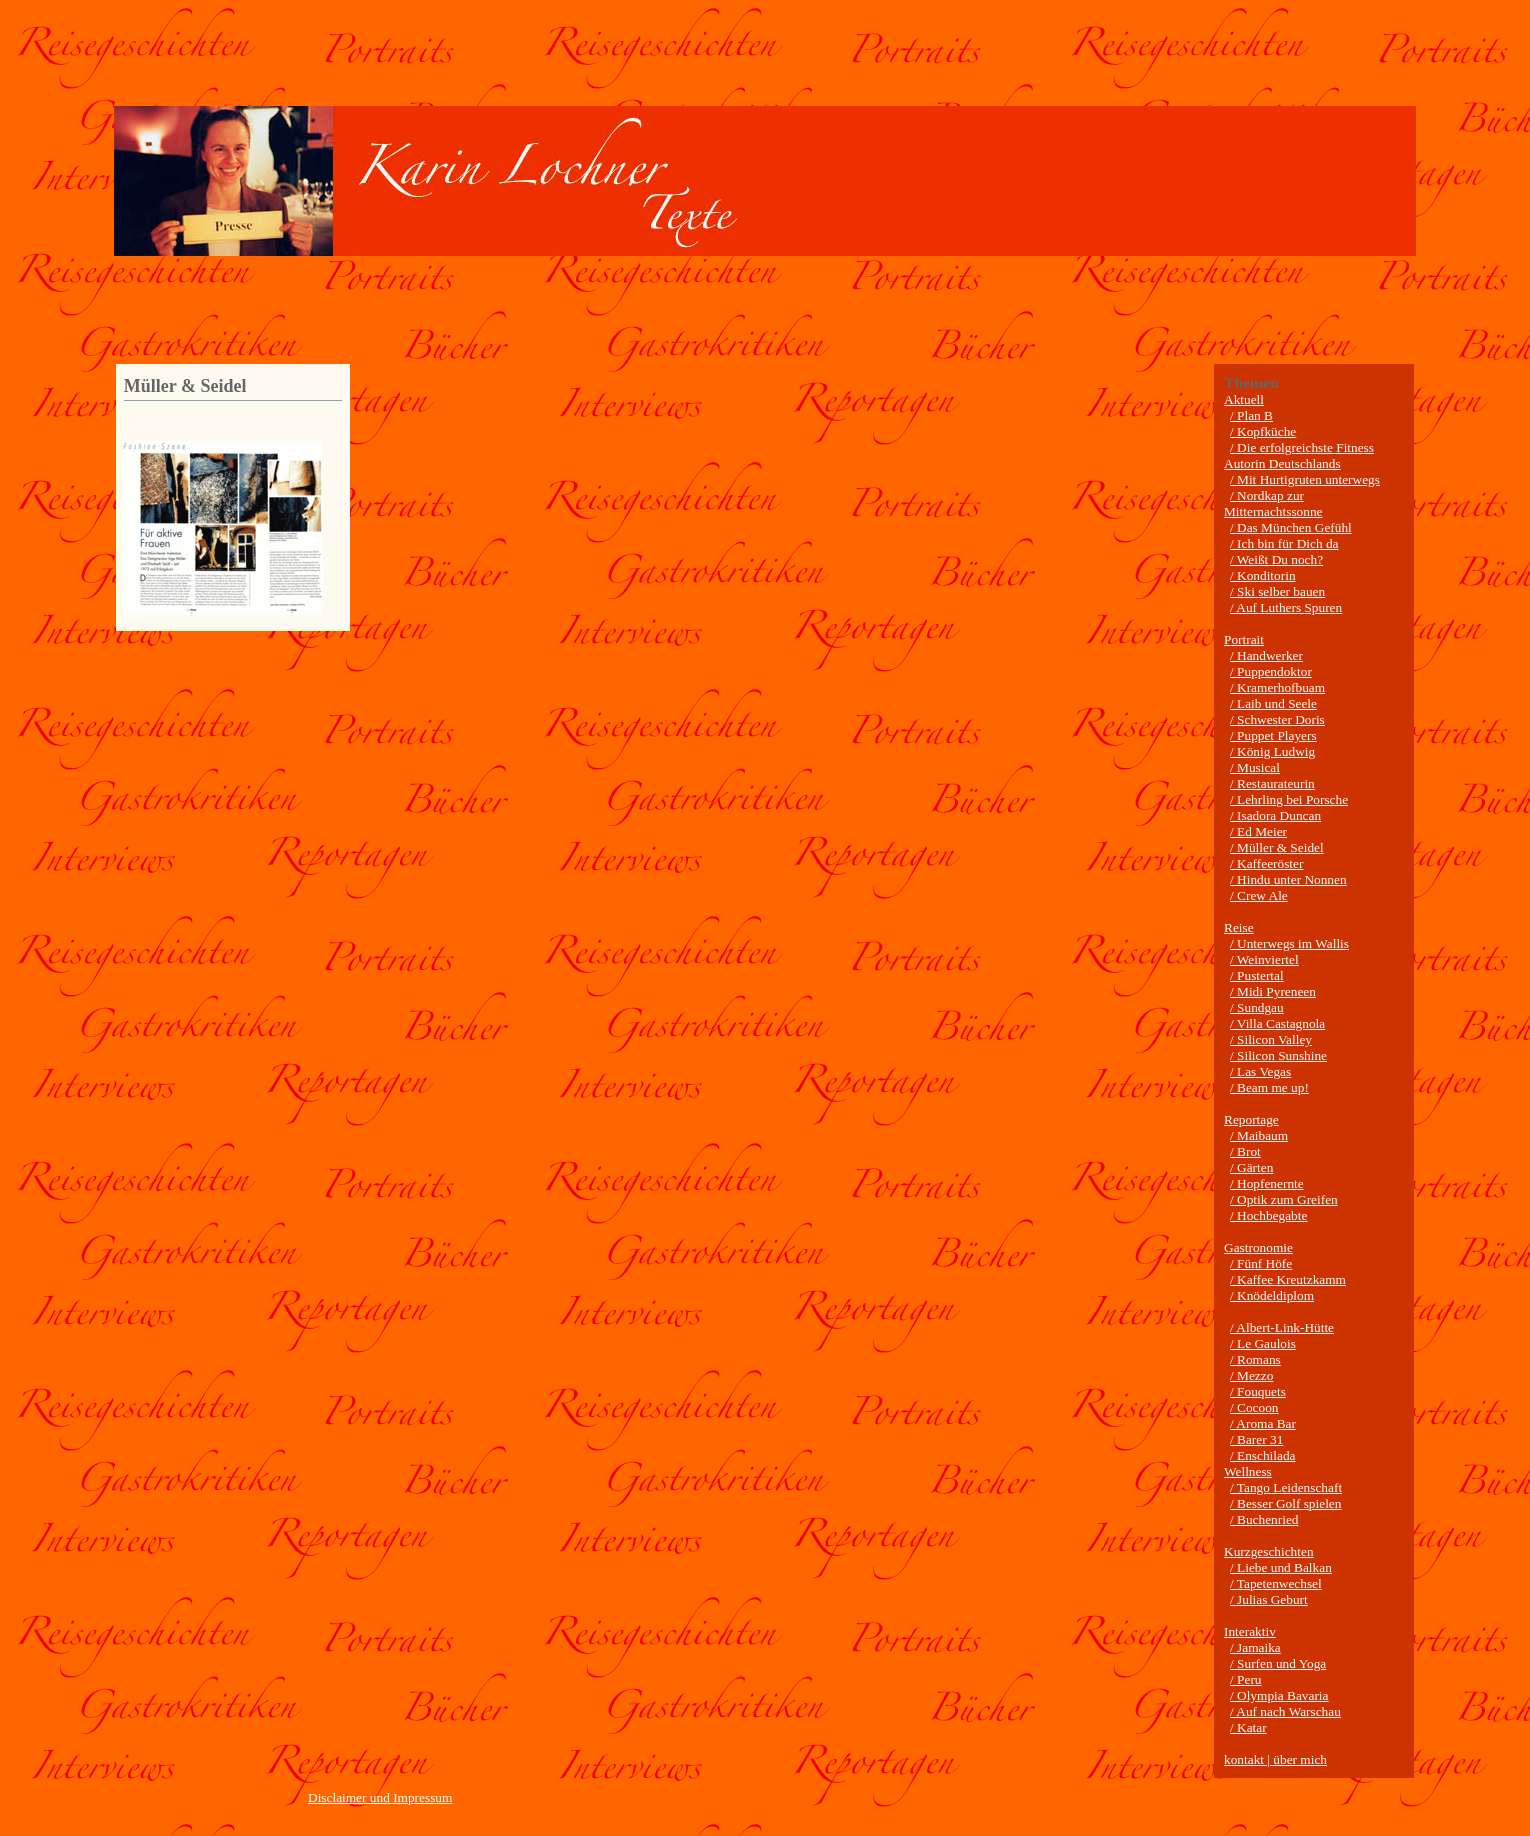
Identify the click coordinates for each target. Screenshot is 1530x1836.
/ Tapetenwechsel (1276, 1583)
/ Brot (1245, 1151)
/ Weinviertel (1264, 959)
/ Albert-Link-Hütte (1282, 1327)
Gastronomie (1258, 1247)
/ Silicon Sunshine (1278, 1055)
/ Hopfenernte (1267, 1183)
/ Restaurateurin (1272, 783)
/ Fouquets (1258, 1391)
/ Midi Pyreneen (1273, 991)
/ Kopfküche (1263, 431)
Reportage (1251, 1119)
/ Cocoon (1254, 1407)
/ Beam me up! (1269, 1087)
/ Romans (1255, 1359)
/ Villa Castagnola (1277, 1023)
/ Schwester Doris (1277, 719)
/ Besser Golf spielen (1285, 1503)
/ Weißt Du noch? (1276, 559)
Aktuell (1244, 399)
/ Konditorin (1263, 575)
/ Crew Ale (1259, 895)
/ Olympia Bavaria (1279, 1695)
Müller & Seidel (185, 386)
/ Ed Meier (1258, 831)
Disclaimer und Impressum (380, 1797)
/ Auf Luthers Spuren (1286, 607)
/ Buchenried (1264, 1519)
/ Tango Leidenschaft (1286, 1487)
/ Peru (1245, 1679)
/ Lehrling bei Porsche (1289, 799)
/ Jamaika (1255, 1647)
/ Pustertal (1257, 975)
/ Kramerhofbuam (1277, 687)
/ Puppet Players (1273, 735)
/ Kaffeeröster (1266, 863)
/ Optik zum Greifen (1284, 1199)
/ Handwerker (1266, 655)
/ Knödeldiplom (1272, 1295)
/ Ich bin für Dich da (1284, 543)
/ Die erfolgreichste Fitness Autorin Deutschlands (1299, 455)
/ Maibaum (1259, 1135)
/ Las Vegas (1260, 1071)
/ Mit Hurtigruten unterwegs (1305, 479)
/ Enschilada (1263, 1455)
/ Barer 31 (1256, 1439)
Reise (1239, 927)
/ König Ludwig (1272, 751)
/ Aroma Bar (1263, 1423)
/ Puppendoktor (1271, 671)
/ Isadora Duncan (1275, 815)
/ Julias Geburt (1269, 1599)
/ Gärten (1251, 1167)
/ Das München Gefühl (1291, 527)
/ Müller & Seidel (1277, 847)
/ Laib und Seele (1273, 703)
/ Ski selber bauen (1277, 591)
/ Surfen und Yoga (1278, 1663)
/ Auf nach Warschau (1285, 1711)
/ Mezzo (1251, 1375)
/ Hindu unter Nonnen (1288, 879)
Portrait (1244, 639)
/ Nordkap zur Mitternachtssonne (1273, 503)
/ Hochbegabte (1268, 1215)
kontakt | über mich (1275, 1759)
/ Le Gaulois (1263, 1343)
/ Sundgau (1257, 1007)
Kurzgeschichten (1269, 1551)
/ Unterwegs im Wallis (1289, 943)
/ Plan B (1251, 415)
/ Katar (1248, 1727)
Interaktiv (1250, 1631)
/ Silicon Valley (1271, 1039)
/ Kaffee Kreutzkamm (1288, 1279)
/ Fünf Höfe (1261, 1263)
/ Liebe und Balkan (1281, 1567)
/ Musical (1255, 767)
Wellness (1248, 1471)
